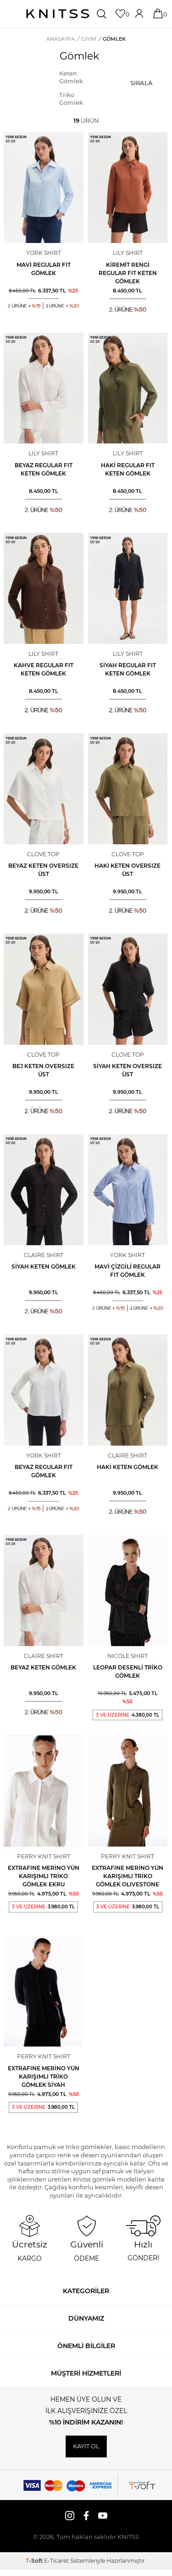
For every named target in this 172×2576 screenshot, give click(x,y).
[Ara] (102, 14)
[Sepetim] (159, 13)
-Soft (35, 2560)
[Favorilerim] (121, 13)
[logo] (57, 14)
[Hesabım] (140, 13)
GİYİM (88, 39)
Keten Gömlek (71, 77)
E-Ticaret (56, 2560)
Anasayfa (60, 39)
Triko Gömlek (71, 99)
